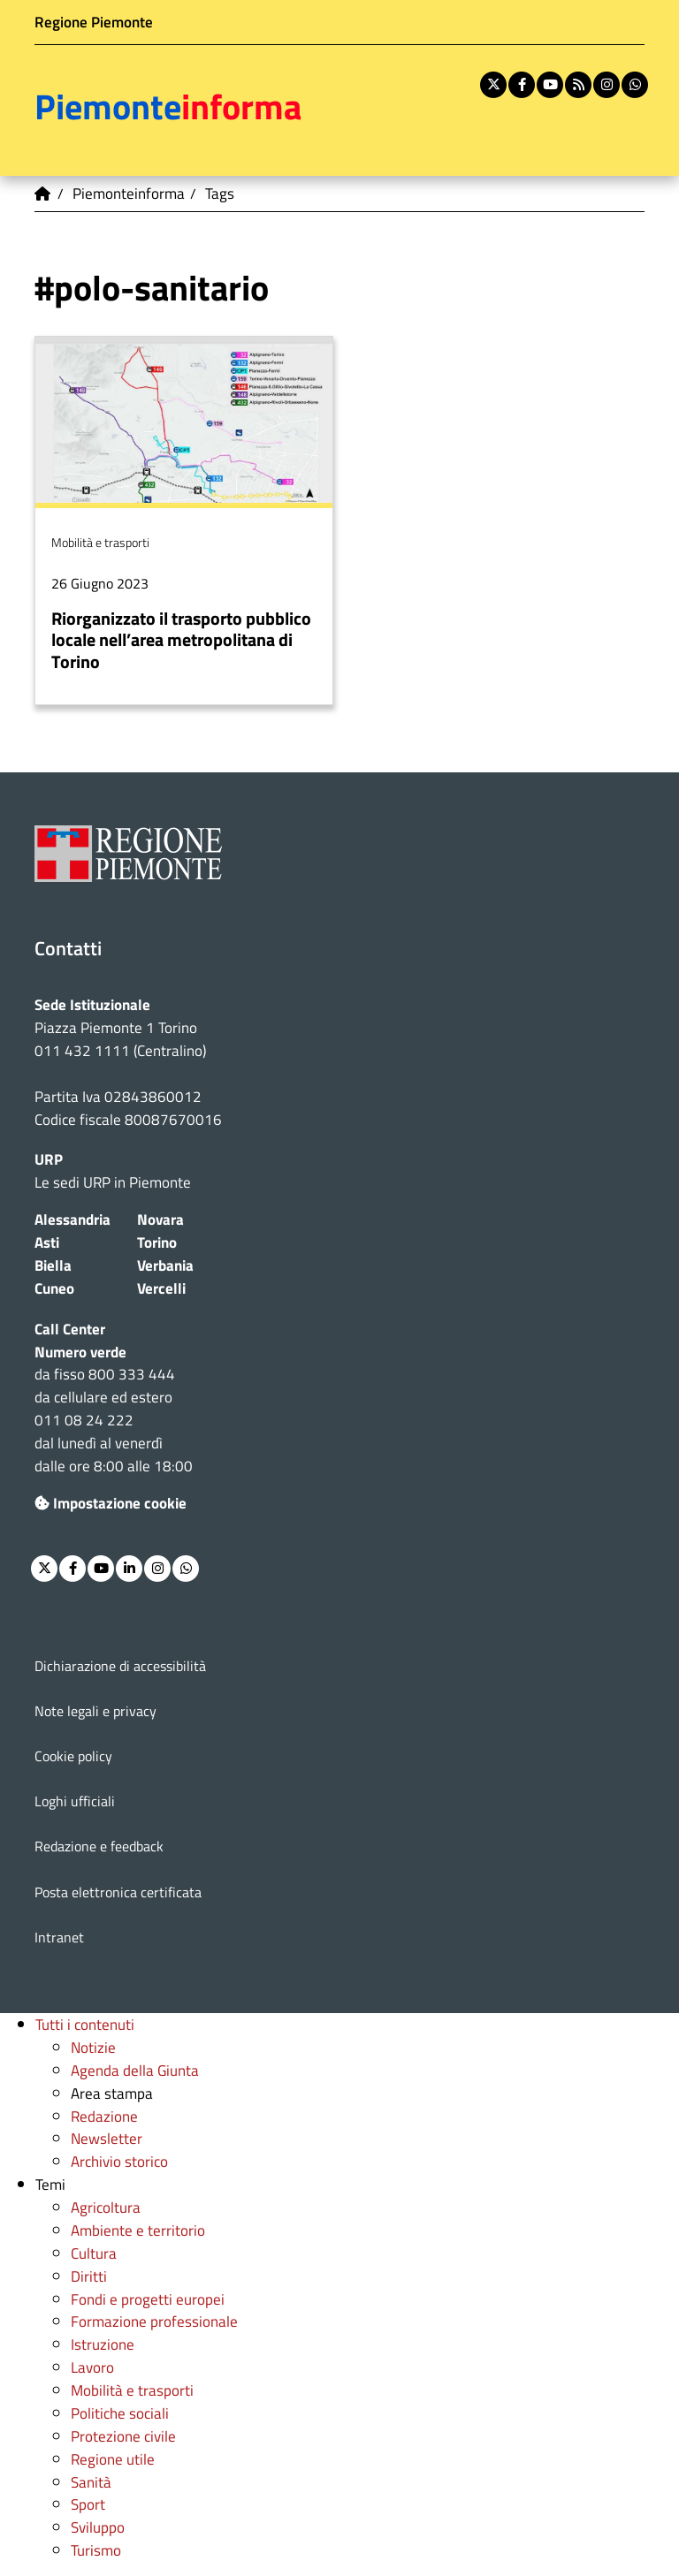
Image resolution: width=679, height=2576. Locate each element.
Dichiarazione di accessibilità (120, 1665)
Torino (157, 1242)
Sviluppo (98, 2527)
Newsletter (106, 2138)
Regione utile (113, 2459)
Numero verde (80, 1352)
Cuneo (54, 1288)
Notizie (93, 2047)
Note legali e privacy (95, 1710)
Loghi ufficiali (74, 1801)
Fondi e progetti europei (148, 2299)
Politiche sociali (120, 2413)
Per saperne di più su (183, 521)
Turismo (96, 2550)
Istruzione (102, 2344)
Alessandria (72, 1219)
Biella (53, 1265)
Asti (46, 1242)
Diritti (89, 2276)
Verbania (165, 1265)
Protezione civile (123, 2436)
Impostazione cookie (110, 1503)
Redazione (104, 2116)
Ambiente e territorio (138, 2230)
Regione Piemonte (93, 22)
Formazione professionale (154, 2321)
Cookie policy (73, 1756)
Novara (160, 1219)
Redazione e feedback (99, 1846)
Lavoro (92, 2367)
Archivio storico (119, 2161)
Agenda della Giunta (135, 2070)
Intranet (59, 1937)
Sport (88, 2504)
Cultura (94, 2253)
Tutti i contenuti (84, 2024)
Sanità (91, 2482)
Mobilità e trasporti (132, 2390)
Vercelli (161, 1288)
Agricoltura (106, 2207)
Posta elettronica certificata (118, 1892)
